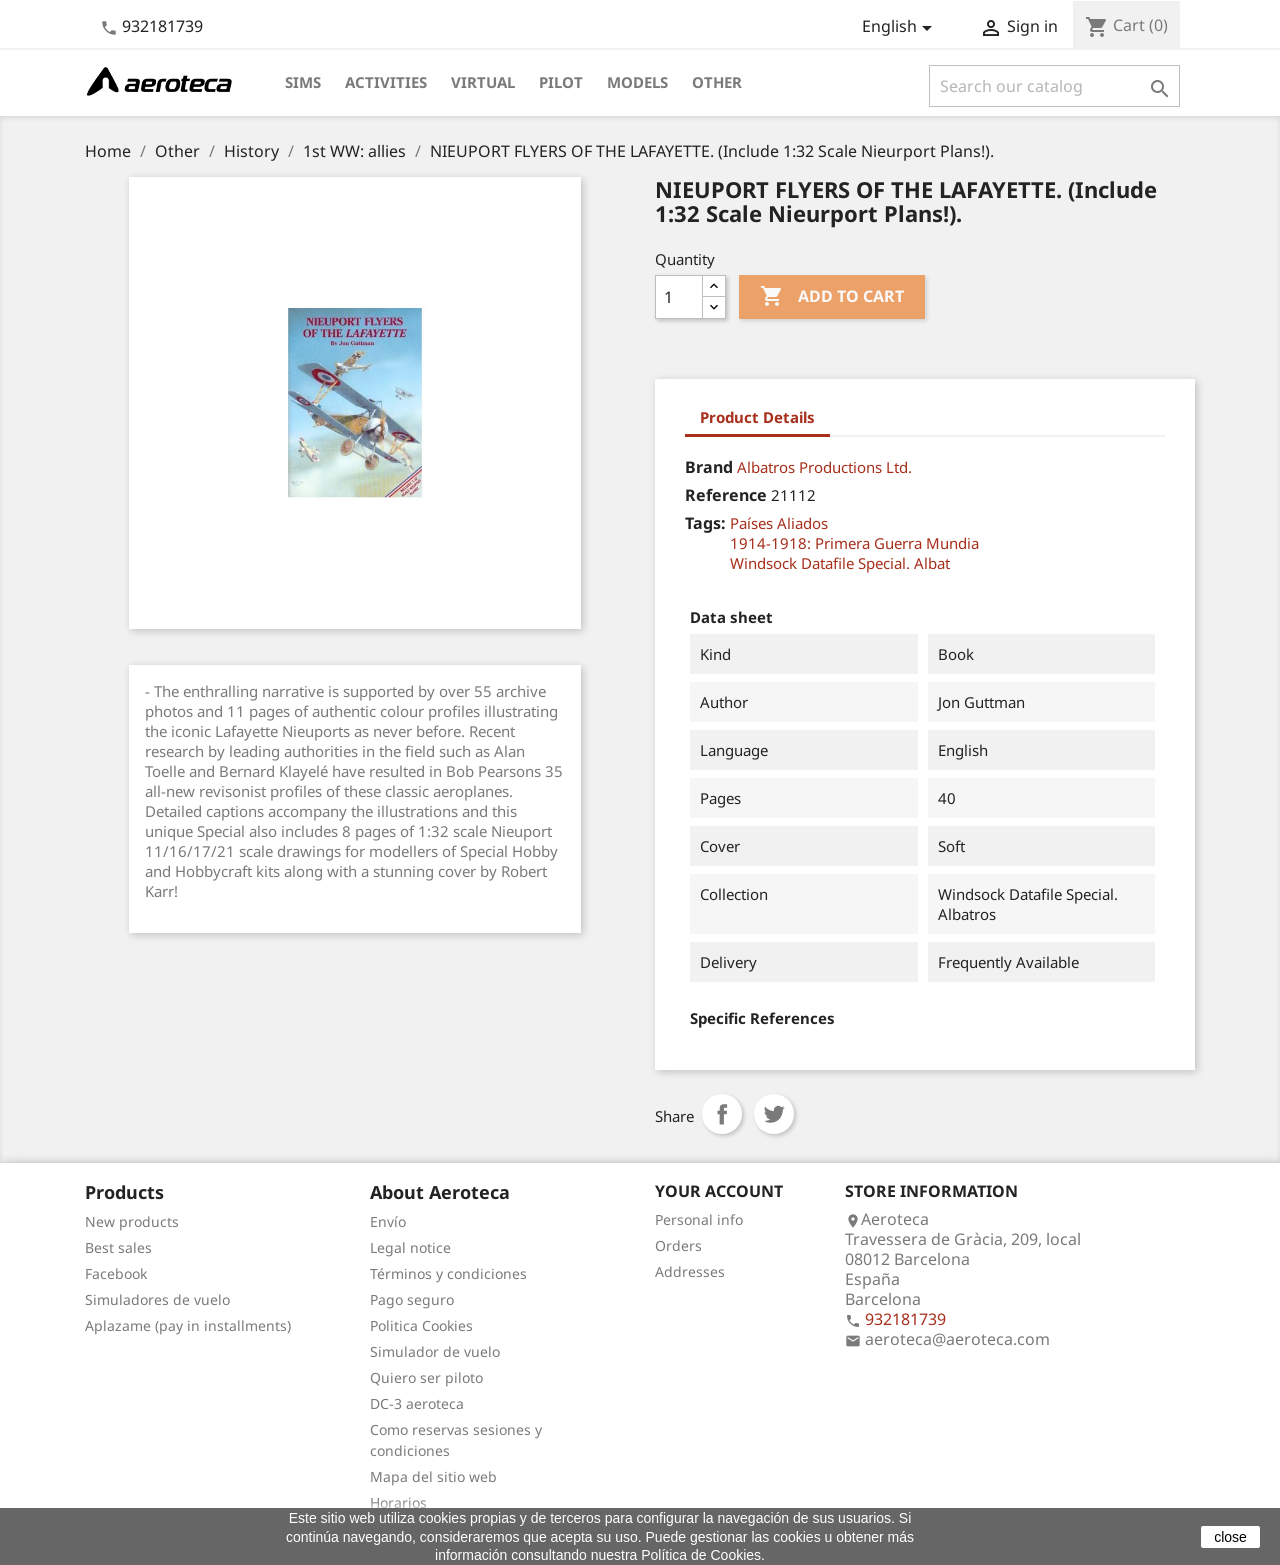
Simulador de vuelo (435, 1351)
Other (717, 82)
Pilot (561, 82)
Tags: (705, 523)
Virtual (483, 82)
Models (637, 82)
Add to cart (832, 297)
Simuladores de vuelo (157, 1299)
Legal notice (410, 1247)
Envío (388, 1221)
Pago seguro (412, 1299)
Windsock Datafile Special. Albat (840, 563)
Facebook (116, 1273)
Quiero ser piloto (426, 1377)
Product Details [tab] (757, 417)
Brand (709, 467)
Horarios (398, 1502)
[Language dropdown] (900, 28)
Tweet (774, 1114)
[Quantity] (679, 297)
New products (132, 1221)
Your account (719, 1191)
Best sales (118, 1247)
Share (722, 1114)
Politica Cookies (421, 1325)
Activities (386, 82)
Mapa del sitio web (433, 1476)
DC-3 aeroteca (417, 1403)
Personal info (699, 1219)
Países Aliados (779, 523)
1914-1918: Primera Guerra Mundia (854, 543)
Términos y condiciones (448, 1273)
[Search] (1054, 86)
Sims (303, 82)
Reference (726, 495)
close (1230, 1537)
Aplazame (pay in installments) (188, 1325)
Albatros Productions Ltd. (824, 467)
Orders (678, 1245)
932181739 (162, 26)
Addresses (690, 1271)
